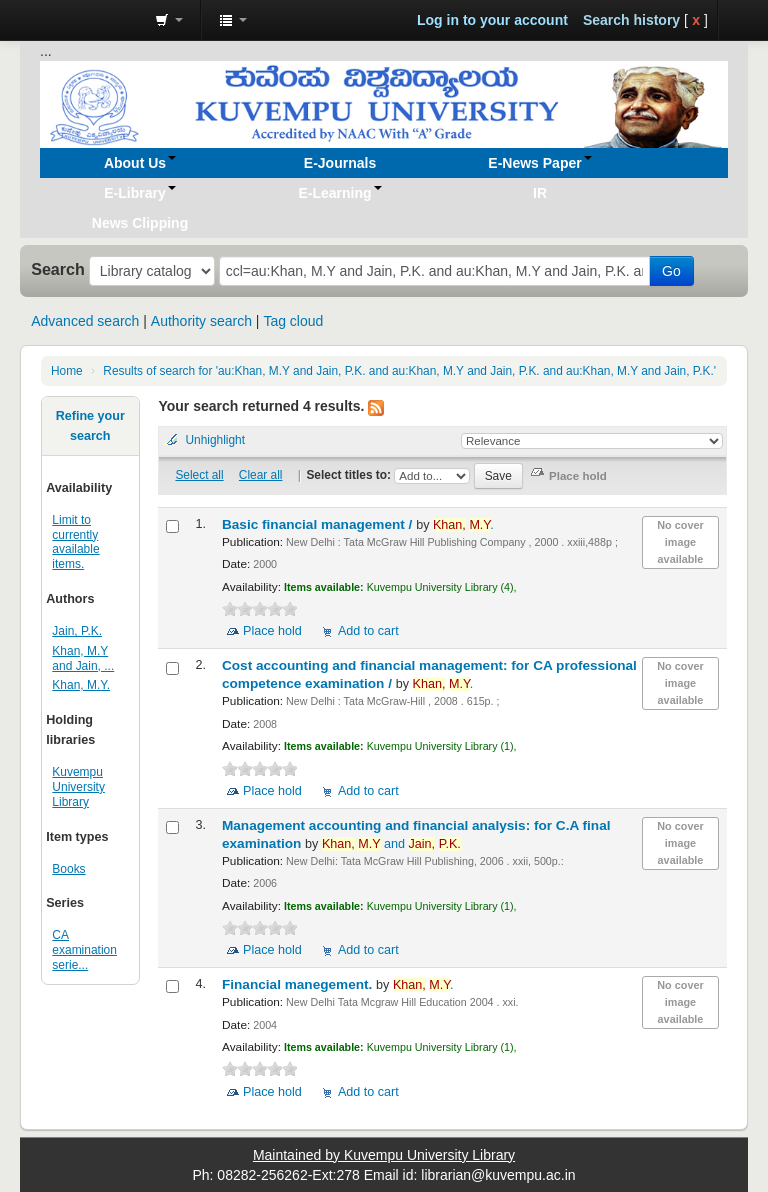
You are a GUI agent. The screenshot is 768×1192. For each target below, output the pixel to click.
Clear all (261, 475)
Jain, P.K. (77, 631)
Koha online (90, 20)
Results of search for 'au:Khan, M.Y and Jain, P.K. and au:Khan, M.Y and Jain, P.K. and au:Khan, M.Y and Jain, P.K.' (409, 371)
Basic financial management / (319, 524)
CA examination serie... (84, 950)
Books (68, 869)
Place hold (272, 631)
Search (58, 269)
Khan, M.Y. (81, 685)
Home (67, 371)
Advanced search (85, 321)
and (391, 844)
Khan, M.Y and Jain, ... (83, 658)
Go (671, 271)
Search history (631, 20)
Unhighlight (215, 440)
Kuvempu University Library (78, 787)
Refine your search (90, 426)
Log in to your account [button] (492, 20)
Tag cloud (293, 321)
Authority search (201, 321)
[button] (169, 20)
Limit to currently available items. (75, 542)
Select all (199, 475)
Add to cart (368, 631)
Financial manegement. (299, 984)
